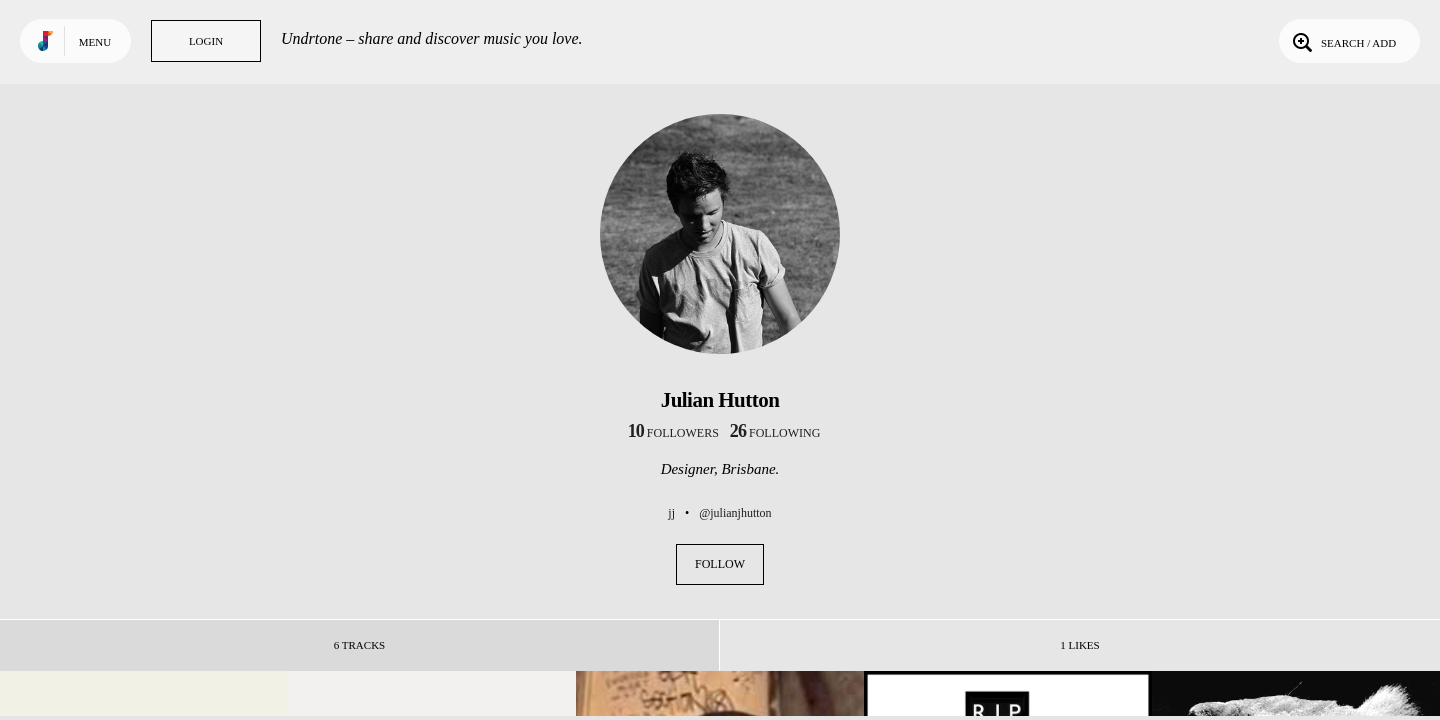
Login (206, 41)
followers (673, 433)
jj (671, 513)
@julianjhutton (735, 513)
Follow (720, 564)
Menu (95, 42)
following (775, 433)
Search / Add (1342, 41)
